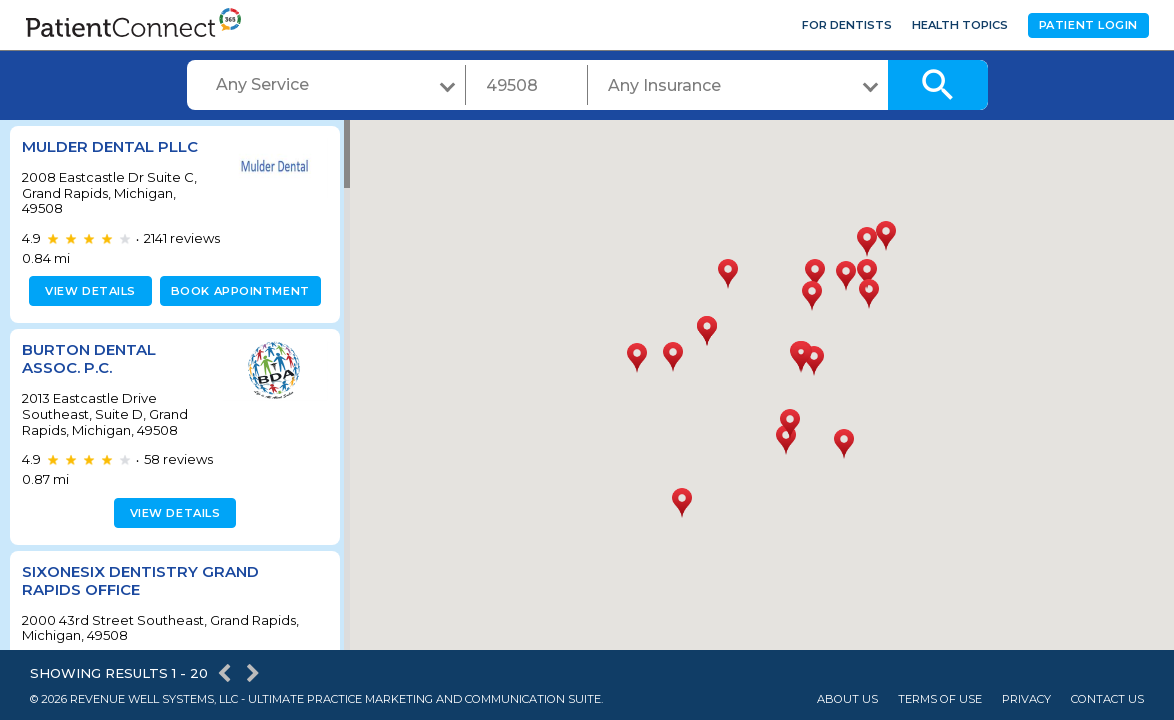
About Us (847, 699)
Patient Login (1088, 25)
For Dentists (847, 25)
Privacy (1026, 699)
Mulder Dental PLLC (110, 146)
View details (87, 291)
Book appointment (236, 291)
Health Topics (960, 25)
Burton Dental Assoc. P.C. (89, 358)
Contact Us (1107, 699)
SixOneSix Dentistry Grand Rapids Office (140, 580)
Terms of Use (940, 699)
